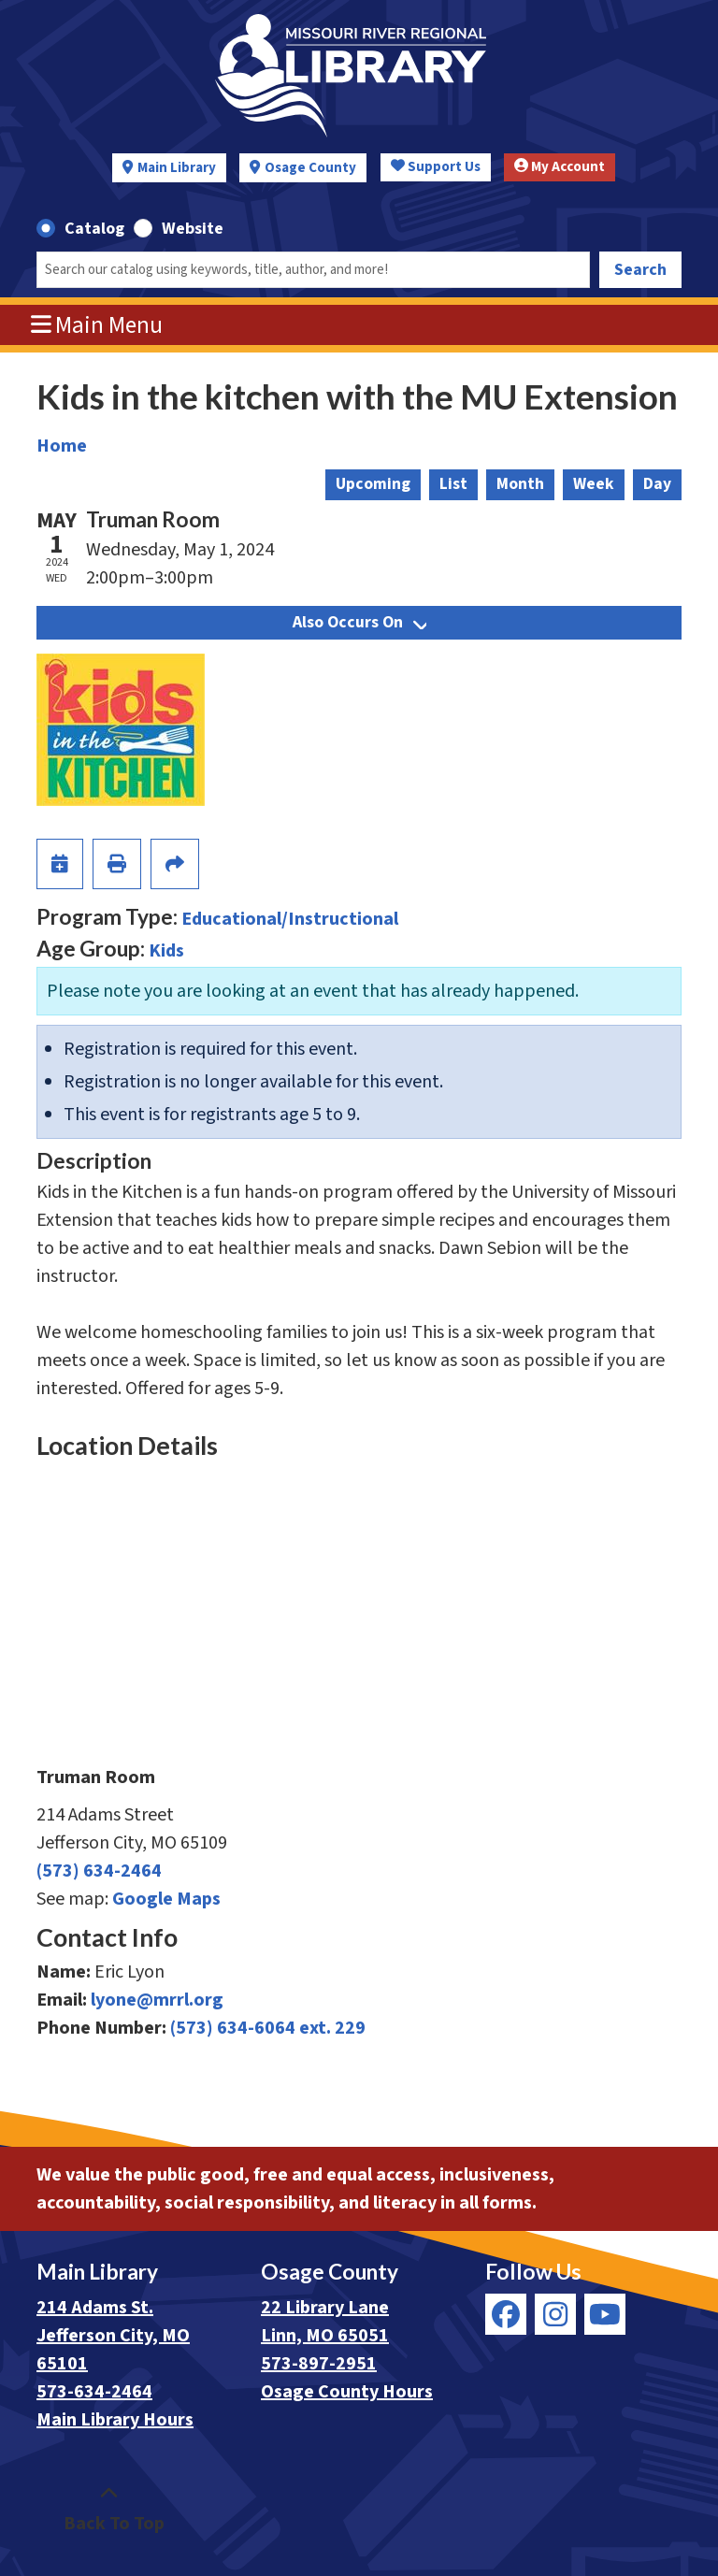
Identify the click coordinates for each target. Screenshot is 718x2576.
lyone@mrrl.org (157, 2000)
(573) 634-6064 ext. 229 (268, 2028)
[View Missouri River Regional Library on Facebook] (505, 2314)
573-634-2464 (94, 2392)
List (453, 484)
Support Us (436, 167)
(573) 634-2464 (99, 1871)
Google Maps (166, 1899)
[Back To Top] (108, 2509)
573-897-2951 (319, 2364)
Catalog (94, 228)
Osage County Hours (347, 2392)
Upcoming (373, 484)
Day (657, 484)
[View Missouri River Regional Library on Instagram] (555, 2314)
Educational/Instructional (289, 919)
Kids (166, 951)
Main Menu (97, 325)
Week (593, 484)
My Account (559, 167)
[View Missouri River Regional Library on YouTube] (604, 2314)
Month (520, 484)
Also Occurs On (359, 622)
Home (61, 446)
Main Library (176, 168)
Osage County (310, 168)
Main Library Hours (115, 2420)
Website (192, 228)
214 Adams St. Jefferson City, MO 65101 (113, 2336)
